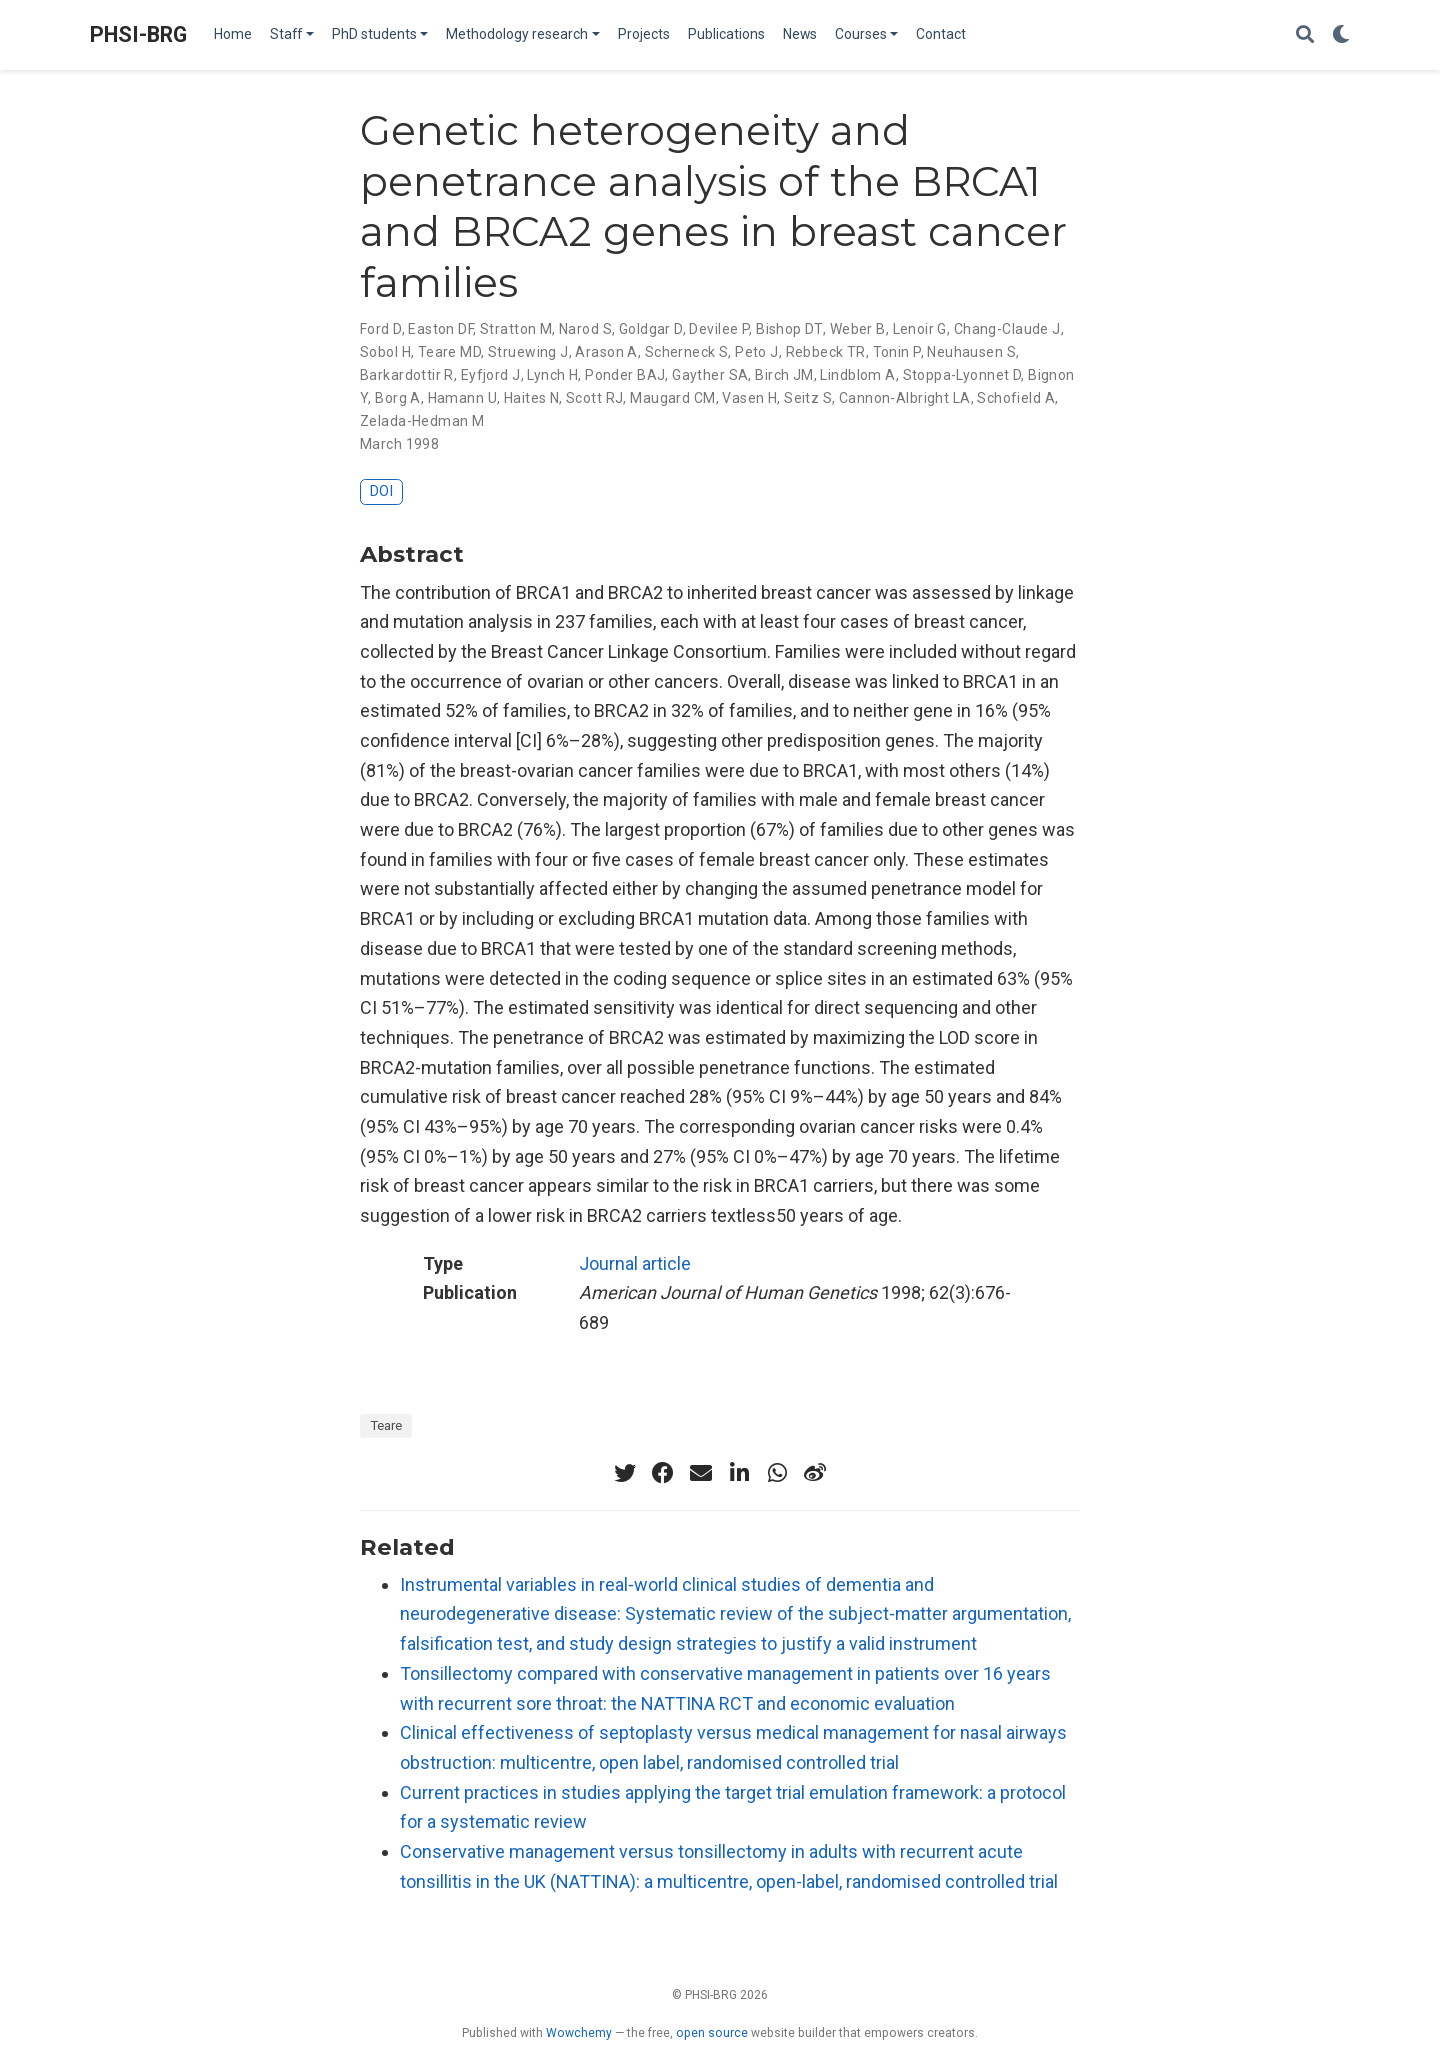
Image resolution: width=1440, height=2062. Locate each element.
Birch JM (784, 375)
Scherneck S (687, 352)
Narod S (585, 329)
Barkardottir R (407, 375)
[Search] (1305, 35)
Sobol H (385, 352)
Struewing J (528, 352)
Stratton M (516, 329)
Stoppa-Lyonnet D (962, 375)
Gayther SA (710, 375)
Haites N (531, 398)
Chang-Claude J (1007, 329)
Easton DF (440, 329)
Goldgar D (651, 329)
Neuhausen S (971, 352)
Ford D (381, 329)
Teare (386, 1425)
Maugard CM (672, 398)
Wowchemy (579, 2033)
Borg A (398, 398)
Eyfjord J (491, 375)
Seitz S (808, 398)
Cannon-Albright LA (905, 398)
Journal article (635, 1263)
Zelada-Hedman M (422, 421)
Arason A (606, 352)
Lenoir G (920, 329)
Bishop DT (789, 329)
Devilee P (719, 329)
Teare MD (449, 352)
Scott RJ (594, 398)
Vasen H (749, 398)
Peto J (757, 352)
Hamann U (462, 398)
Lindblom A (857, 375)
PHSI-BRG (138, 34)
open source (712, 2033)
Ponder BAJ (625, 375)
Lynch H (552, 375)
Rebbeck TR (826, 352)
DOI (381, 491)
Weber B (858, 329)
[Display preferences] (1341, 35)
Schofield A (1016, 398)
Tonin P (897, 352)
